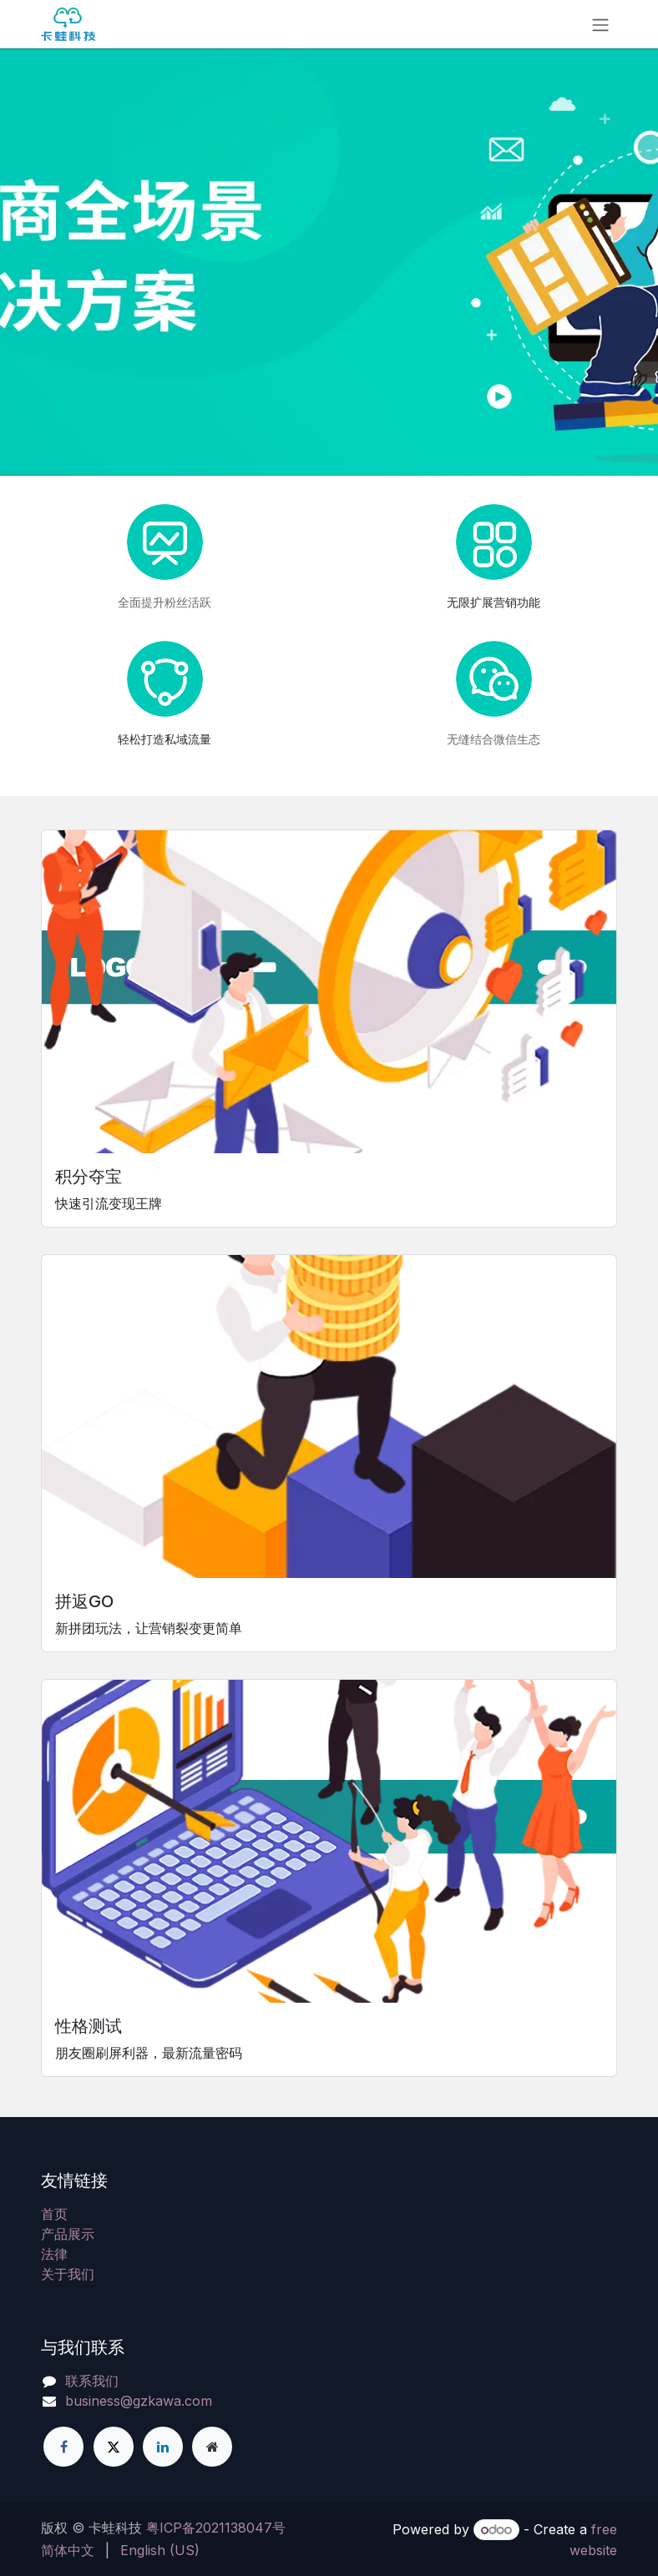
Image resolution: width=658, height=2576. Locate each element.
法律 (54, 2254)
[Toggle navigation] (600, 24)
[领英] (163, 2447)
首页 (54, 2213)
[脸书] (63, 2447)
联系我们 (92, 2380)
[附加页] (212, 2447)
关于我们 (67, 2274)
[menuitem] (67, 2550)
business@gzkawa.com (138, 2400)
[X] (114, 2447)
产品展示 (67, 2234)
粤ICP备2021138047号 (216, 2527)
